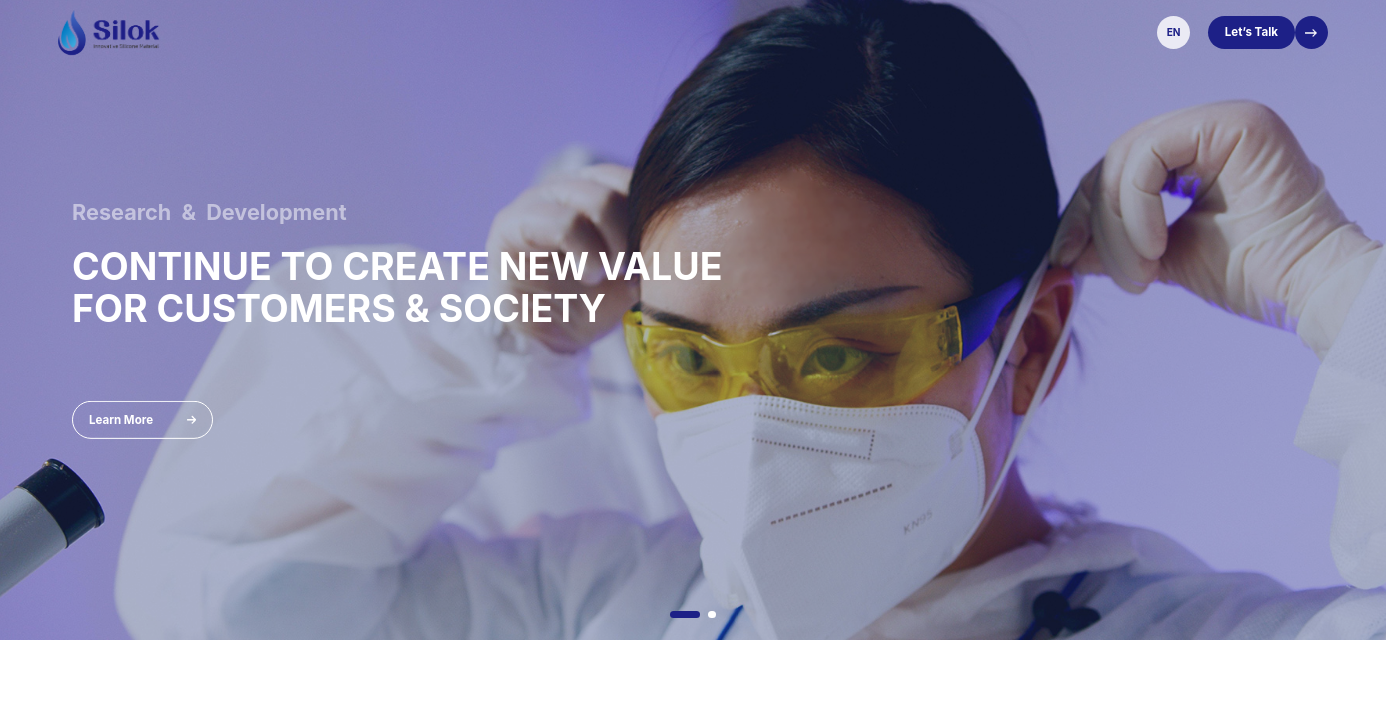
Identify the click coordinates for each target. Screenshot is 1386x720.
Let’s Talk (1251, 32)
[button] (685, 614)
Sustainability (843, 32)
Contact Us (995, 32)
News (770, 32)
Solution (569, 32)
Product (504, 32)
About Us (437, 32)
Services (711, 32)
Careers (923, 32)
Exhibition (639, 32)
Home (376, 32)
